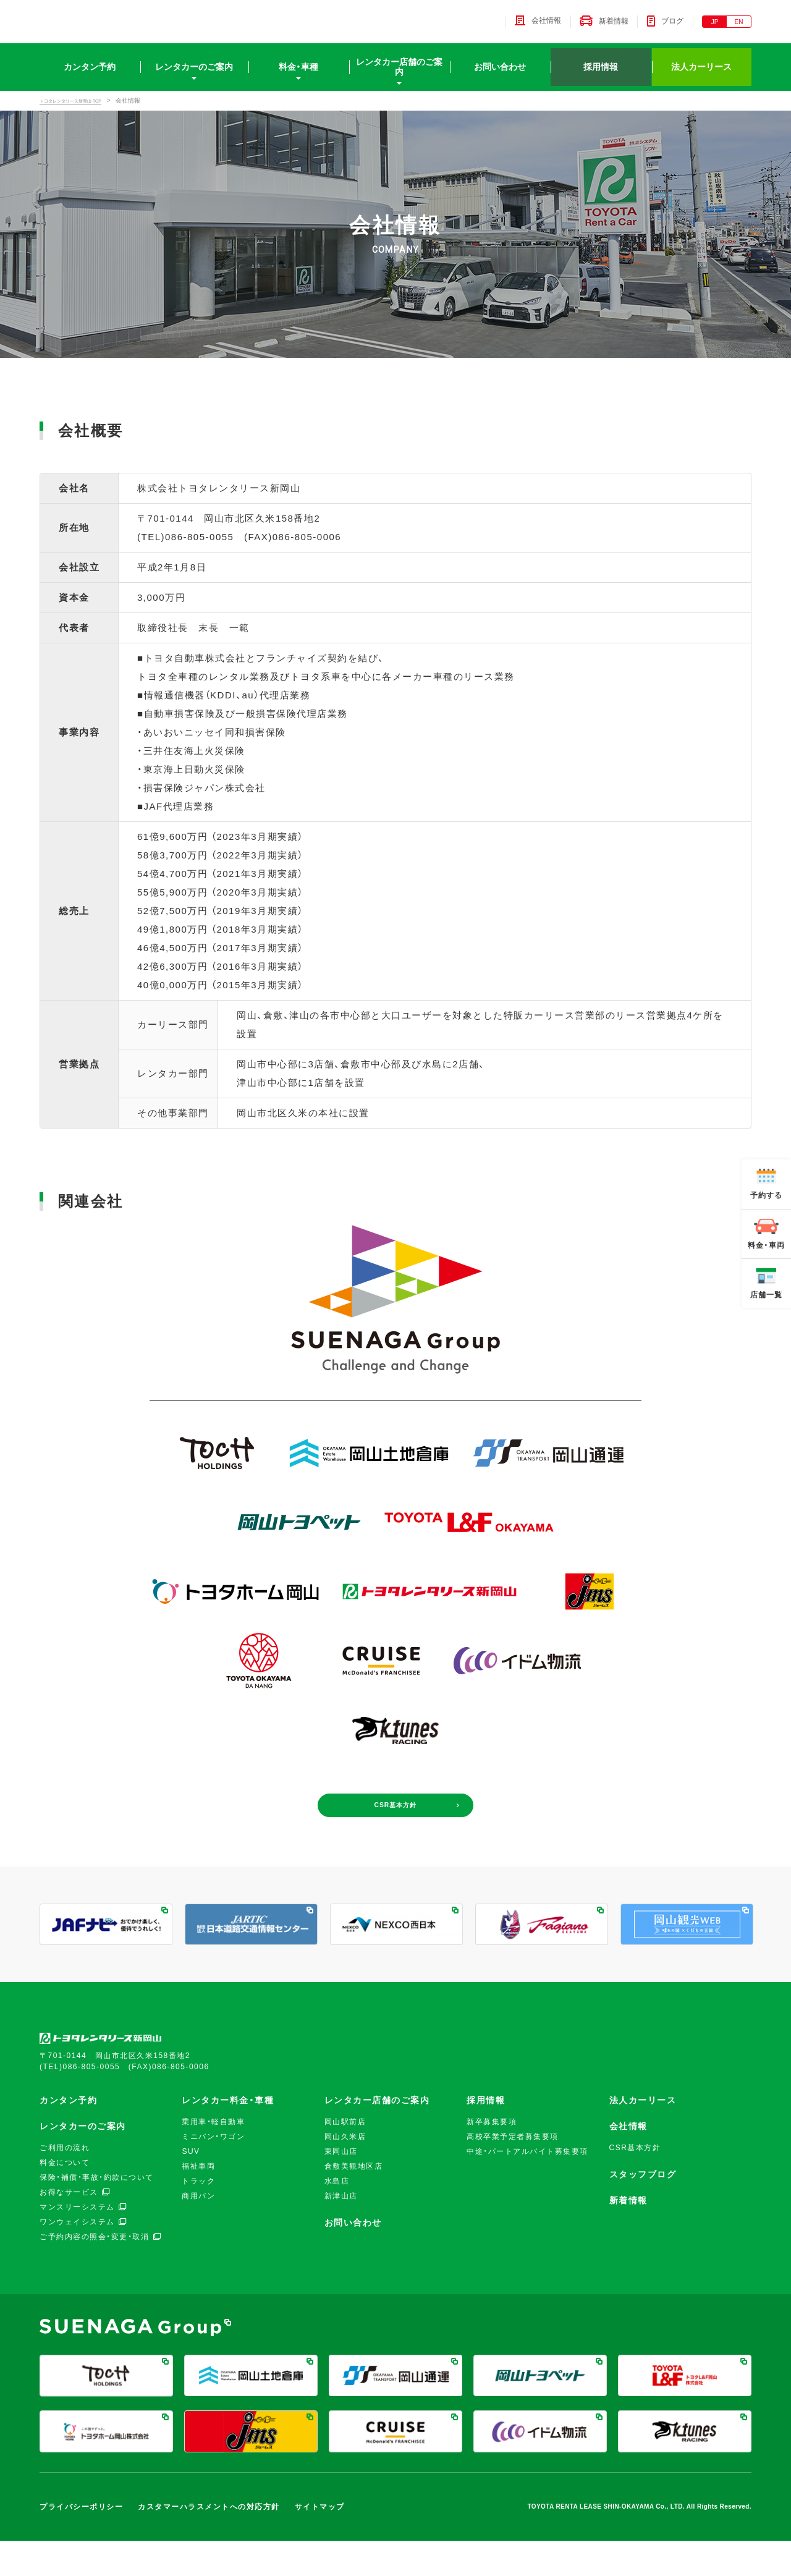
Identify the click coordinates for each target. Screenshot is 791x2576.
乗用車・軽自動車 (213, 2157)
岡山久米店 (345, 2172)
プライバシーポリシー (81, 2542)
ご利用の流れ (65, 2183)
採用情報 (600, 77)
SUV (191, 2187)
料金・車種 (298, 77)
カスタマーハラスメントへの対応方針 (209, 2542)
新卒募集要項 (492, 2157)
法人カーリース (701, 77)
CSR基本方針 (395, 1835)
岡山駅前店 (345, 2157)
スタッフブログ (643, 2210)
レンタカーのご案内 (194, 77)
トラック (198, 2217)
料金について (65, 2198)
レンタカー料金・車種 (228, 2136)
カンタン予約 (90, 77)
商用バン (198, 2231)
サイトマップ (320, 2542)
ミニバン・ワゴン (213, 2172)
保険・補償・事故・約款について (97, 2213)
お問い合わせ (500, 77)
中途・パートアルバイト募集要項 (527, 2187)
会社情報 (628, 2162)
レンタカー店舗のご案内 (399, 77)
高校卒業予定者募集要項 (513, 2172)
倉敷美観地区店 (353, 2202)
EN (739, 26)
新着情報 (628, 2236)
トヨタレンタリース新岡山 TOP (84, 109)
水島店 (337, 2217)
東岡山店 (341, 2187)
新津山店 (341, 2231)
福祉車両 (198, 2202)
